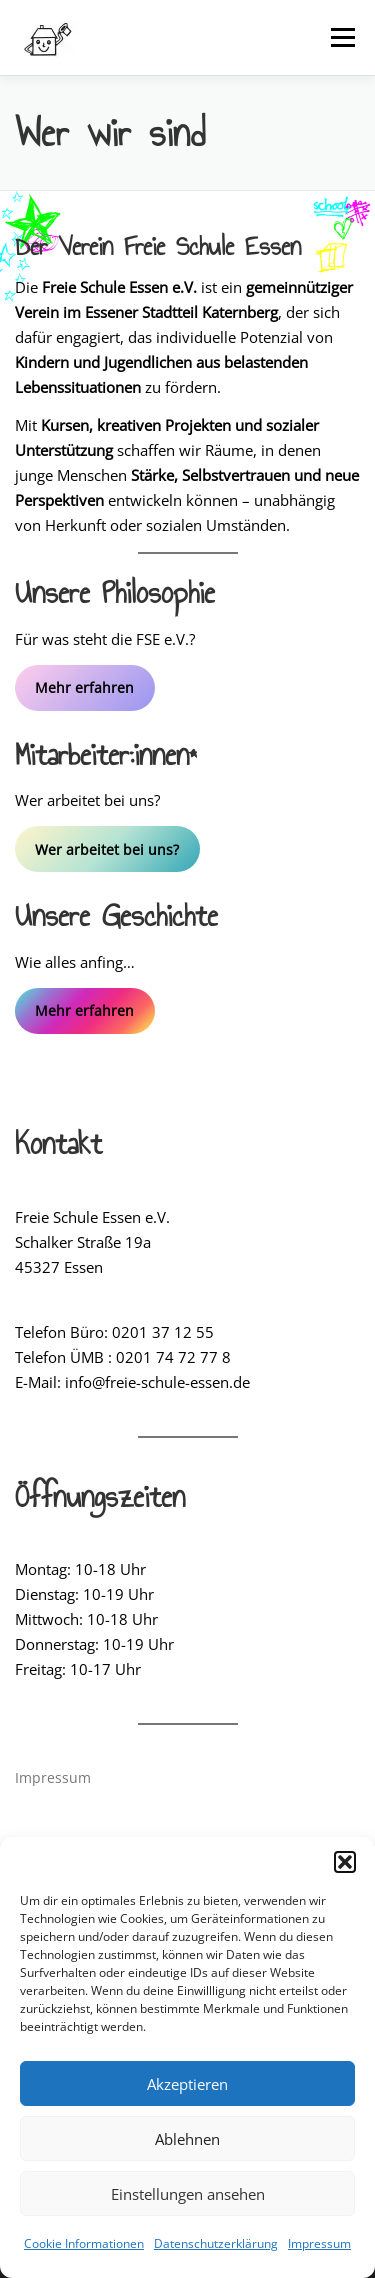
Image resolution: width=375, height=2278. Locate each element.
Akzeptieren (187, 2084)
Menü (341, 37)
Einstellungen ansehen (188, 2194)
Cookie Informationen (84, 2243)
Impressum (319, 2243)
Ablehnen (187, 2139)
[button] (345, 1862)
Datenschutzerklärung (216, 2243)
